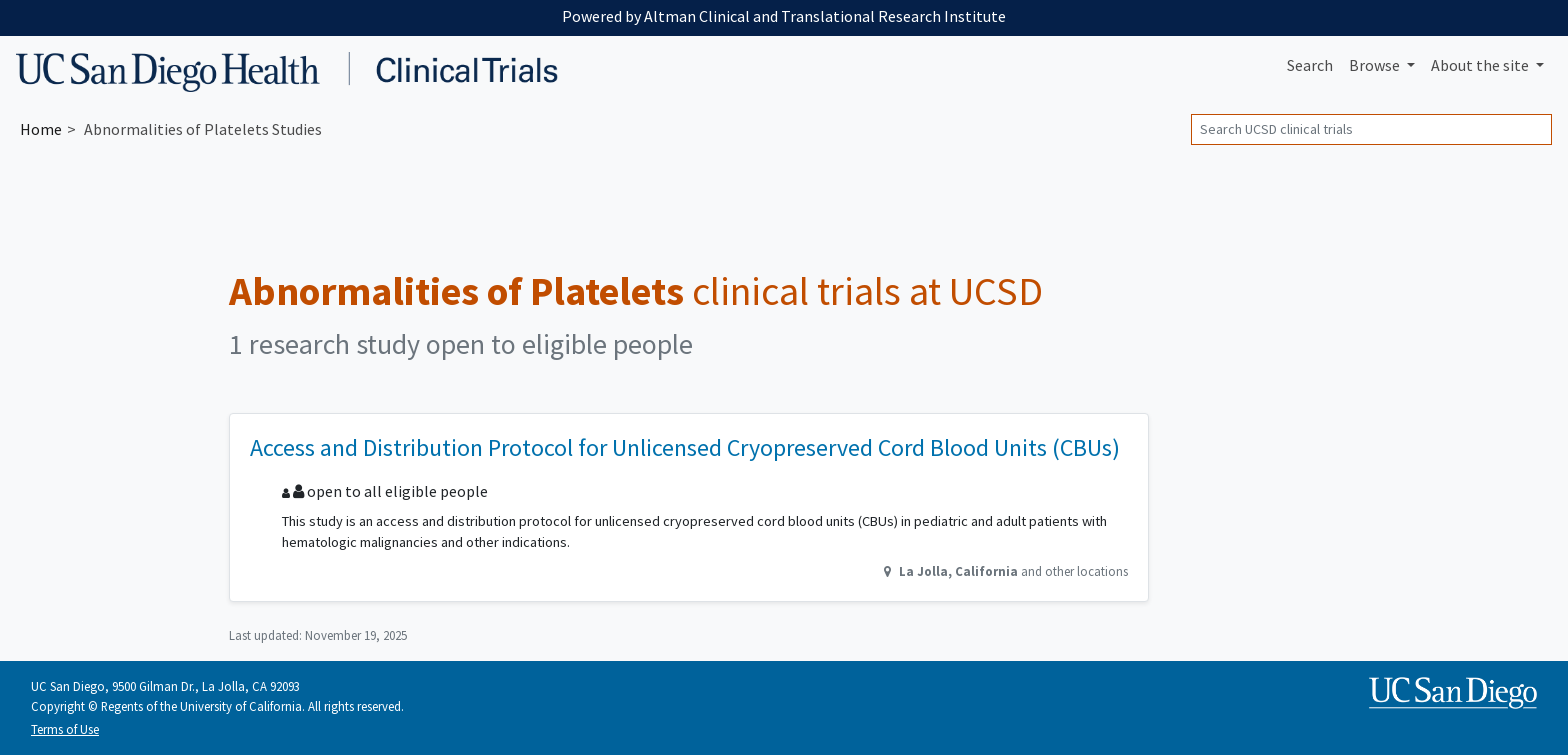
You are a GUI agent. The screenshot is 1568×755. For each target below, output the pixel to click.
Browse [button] (1376, 65)
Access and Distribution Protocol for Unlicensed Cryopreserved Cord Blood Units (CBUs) (685, 447)
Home (41, 129)
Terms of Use (65, 729)
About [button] (1481, 65)
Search (1310, 65)
